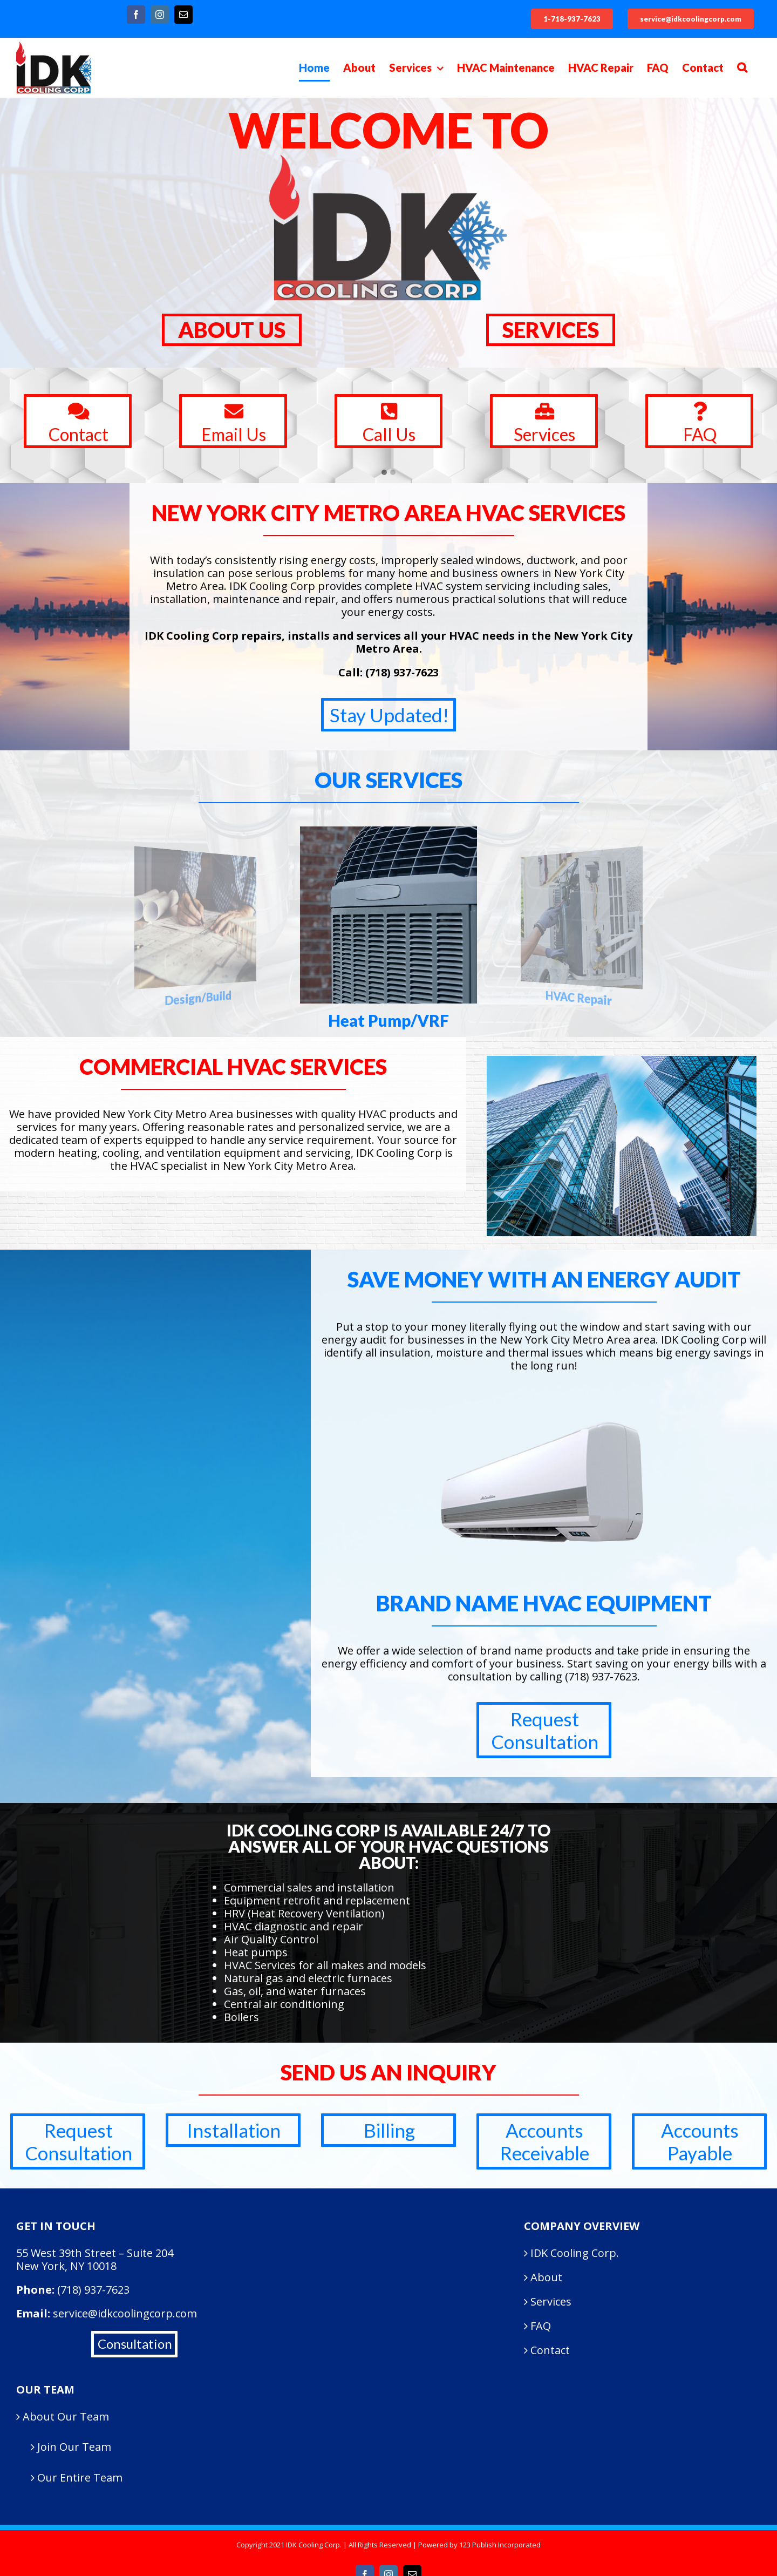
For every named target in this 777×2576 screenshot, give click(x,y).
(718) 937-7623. (602, 1676)
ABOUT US (231, 330)
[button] (384, 473)
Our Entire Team (79, 2477)
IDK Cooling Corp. (574, 2253)
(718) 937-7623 (402, 672)
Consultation (135, 2343)
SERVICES (550, 330)
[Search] (742, 67)
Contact (550, 2350)
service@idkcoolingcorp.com (125, 2313)
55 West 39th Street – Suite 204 (94, 2253)
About (546, 2277)
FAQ (540, 2326)
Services (550, 2301)
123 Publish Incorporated (500, 2545)
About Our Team (66, 2416)
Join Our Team (74, 2446)
